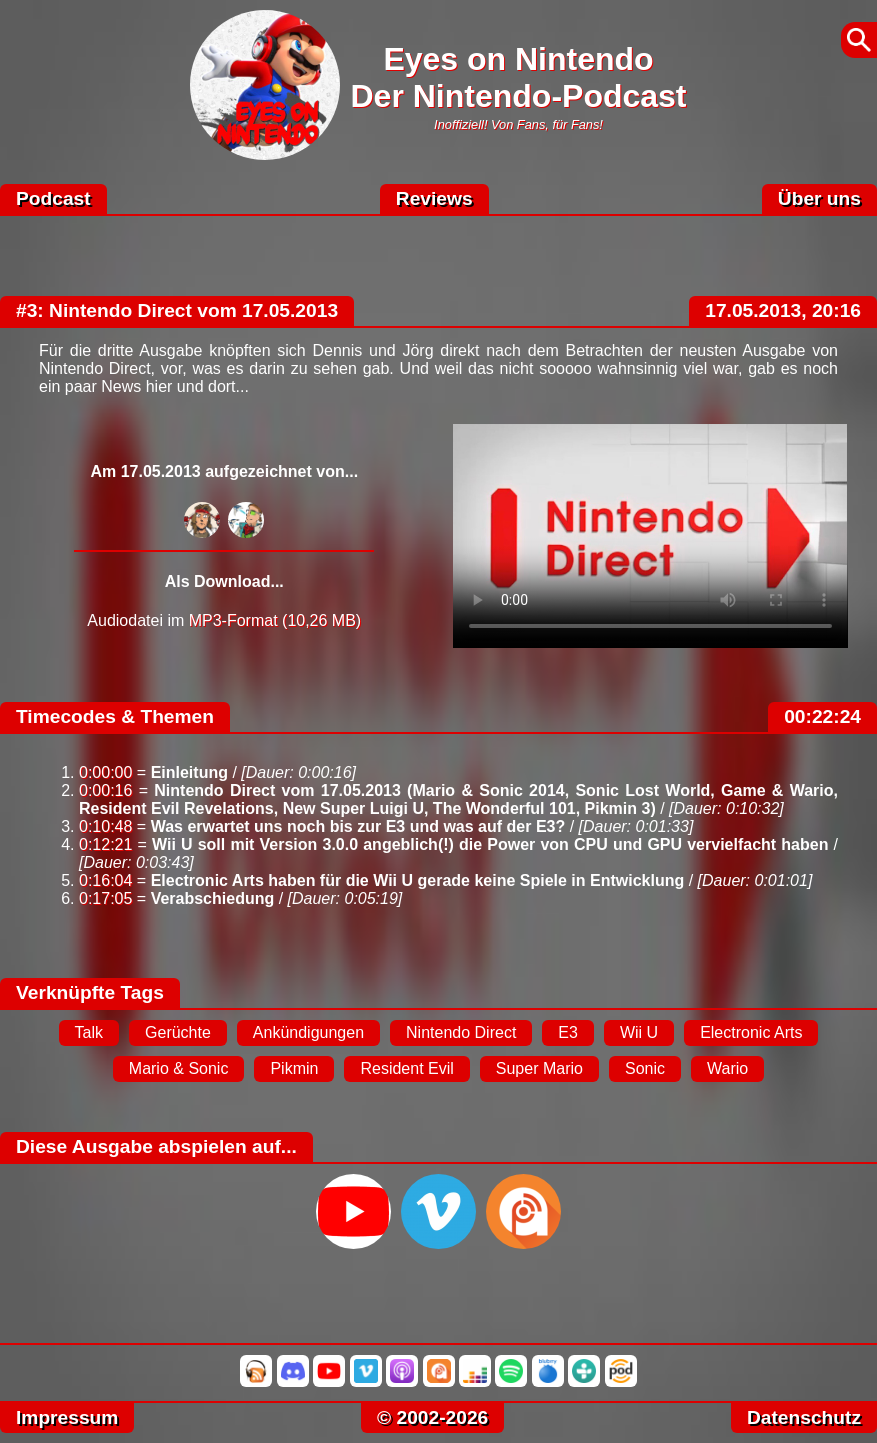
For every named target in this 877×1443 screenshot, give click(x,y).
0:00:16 (105, 790)
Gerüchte (178, 1032)
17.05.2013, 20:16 (783, 310)
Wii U (639, 1032)
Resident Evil (406, 1068)
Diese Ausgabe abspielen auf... (156, 1146)
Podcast (53, 198)
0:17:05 (105, 898)
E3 (568, 1032)
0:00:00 (105, 772)
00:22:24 (822, 716)
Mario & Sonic (179, 1068)
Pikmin (294, 1068)
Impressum (67, 1417)
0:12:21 (105, 844)
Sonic (645, 1068)
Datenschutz (804, 1417)
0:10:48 (105, 826)
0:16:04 (105, 880)
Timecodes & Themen (115, 716)
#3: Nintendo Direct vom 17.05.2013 (177, 310)
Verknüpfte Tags (90, 992)
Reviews (434, 198)
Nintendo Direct (461, 1032)
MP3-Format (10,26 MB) (275, 620)
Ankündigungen (308, 1032)
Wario (727, 1068)
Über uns (819, 198)
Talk (89, 1032)
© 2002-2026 (432, 1417)
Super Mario (539, 1068)
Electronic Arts (751, 1032)
